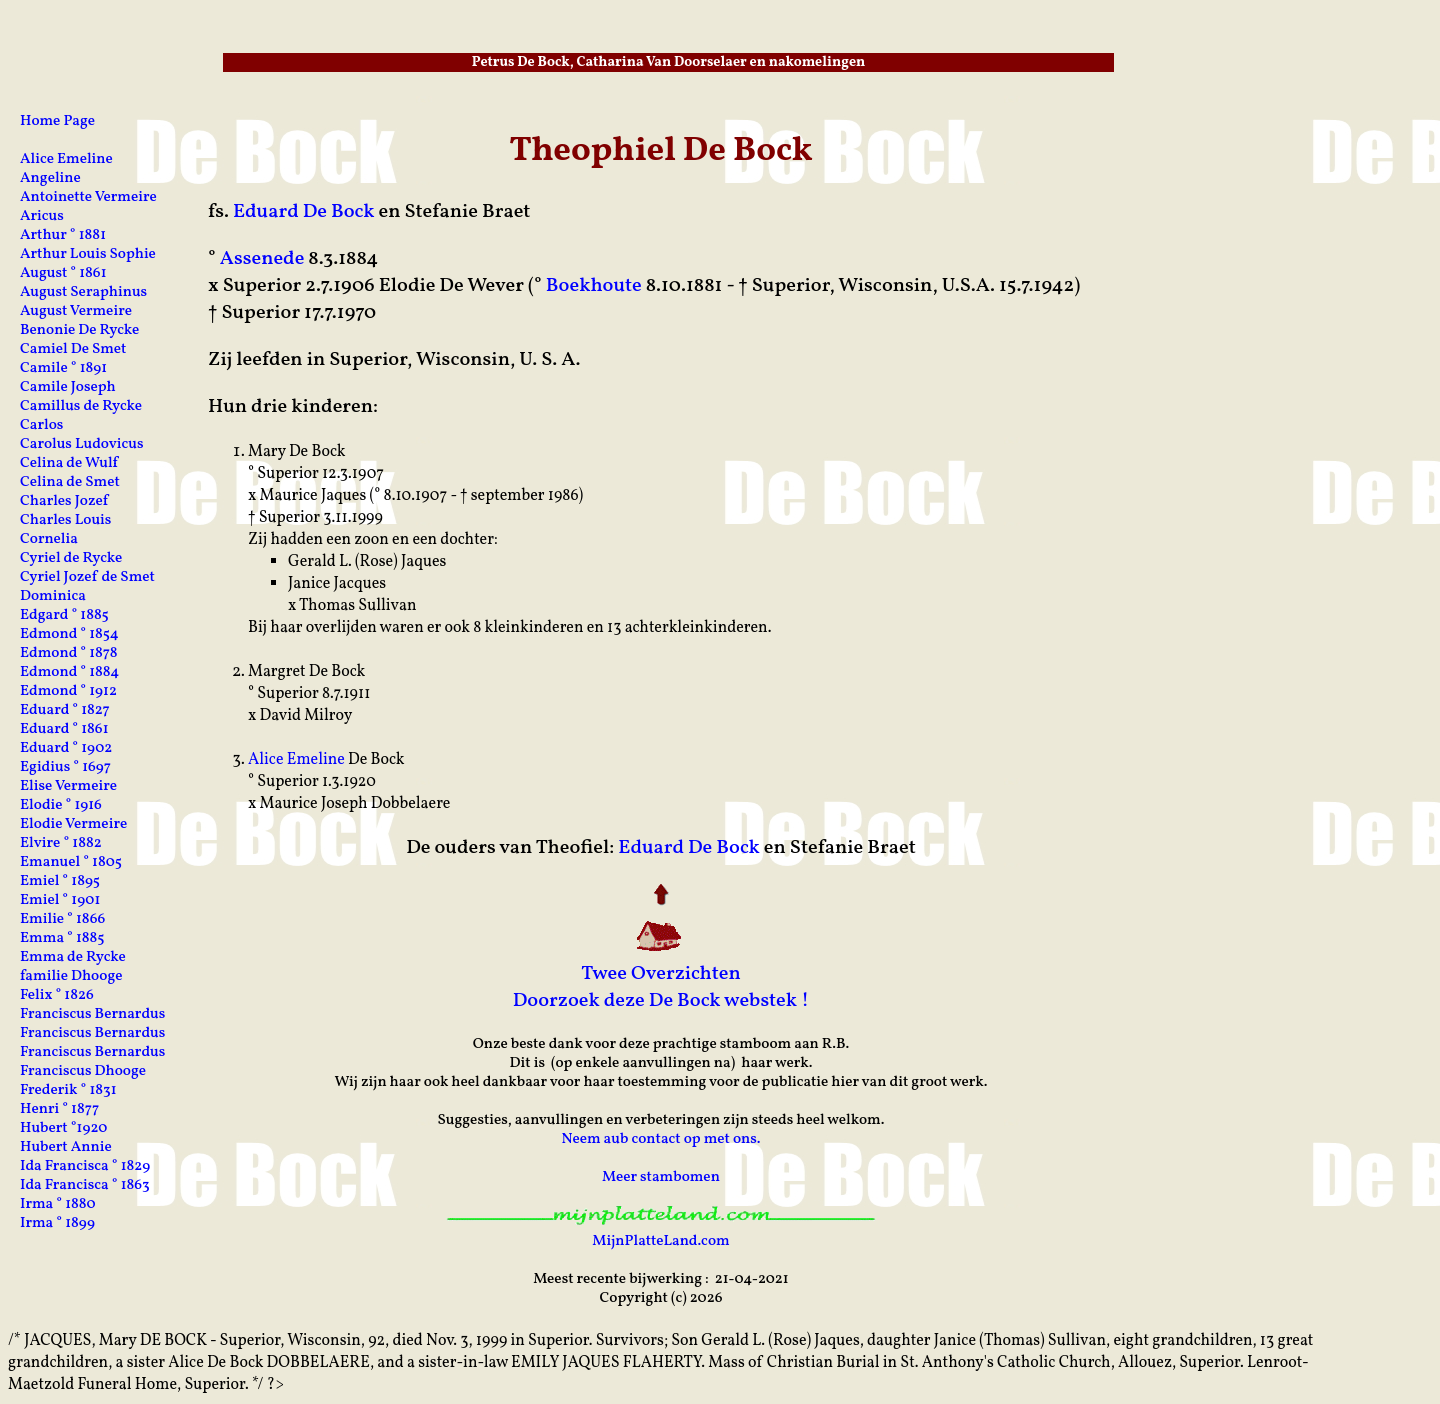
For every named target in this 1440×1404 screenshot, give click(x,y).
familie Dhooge (71, 976)
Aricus (42, 216)
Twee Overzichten (661, 974)
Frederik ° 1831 (68, 1090)
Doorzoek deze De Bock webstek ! (661, 1001)
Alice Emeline (296, 760)
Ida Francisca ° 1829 (85, 1166)
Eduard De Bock (304, 212)
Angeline (50, 178)
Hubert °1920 (63, 1128)
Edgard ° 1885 (64, 615)
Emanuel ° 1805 (71, 862)
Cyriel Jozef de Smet (87, 577)
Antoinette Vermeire (88, 197)
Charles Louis (65, 520)
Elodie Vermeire (73, 824)
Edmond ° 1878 (69, 653)
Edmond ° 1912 (68, 691)
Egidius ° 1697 (65, 767)
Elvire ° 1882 (61, 843)
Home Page (57, 121)
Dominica (53, 596)
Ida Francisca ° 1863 (85, 1185)
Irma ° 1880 (58, 1204)
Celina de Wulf (69, 463)
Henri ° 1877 (59, 1109)
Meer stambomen (661, 1177)
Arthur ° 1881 (63, 235)
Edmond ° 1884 (69, 672)
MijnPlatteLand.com (660, 1241)
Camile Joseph (68, 387)
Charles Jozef (64, 501)
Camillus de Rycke (81, 406)
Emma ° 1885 (62, 938)
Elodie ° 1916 (61, 805)
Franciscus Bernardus (92, 1014)
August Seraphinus (83, 292)
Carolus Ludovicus (82, 444)
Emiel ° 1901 (60, 900)
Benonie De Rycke (79, 330)
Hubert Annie (66, 1147)
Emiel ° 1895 (60, 881)
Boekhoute (594, 286)
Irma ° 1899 (57, 1223)
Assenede (262, 259)
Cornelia (49, 539)
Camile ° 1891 (63, 368)
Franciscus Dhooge (83, 1071)
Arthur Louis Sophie (88, 254)
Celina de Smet (70, 482)
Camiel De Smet (73, 349)
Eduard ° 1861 (64, 729)
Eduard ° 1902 (66, 748)
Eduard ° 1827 (65, 710)
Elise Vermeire (68, 786)
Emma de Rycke (73, 957)
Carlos (41, 425)
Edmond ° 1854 (69, 634)
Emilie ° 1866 (62, 919)
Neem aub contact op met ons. (660, 1139)
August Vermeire (76, 311)
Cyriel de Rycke (71, 558)
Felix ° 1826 (57, 995)
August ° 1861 (63, 273)
